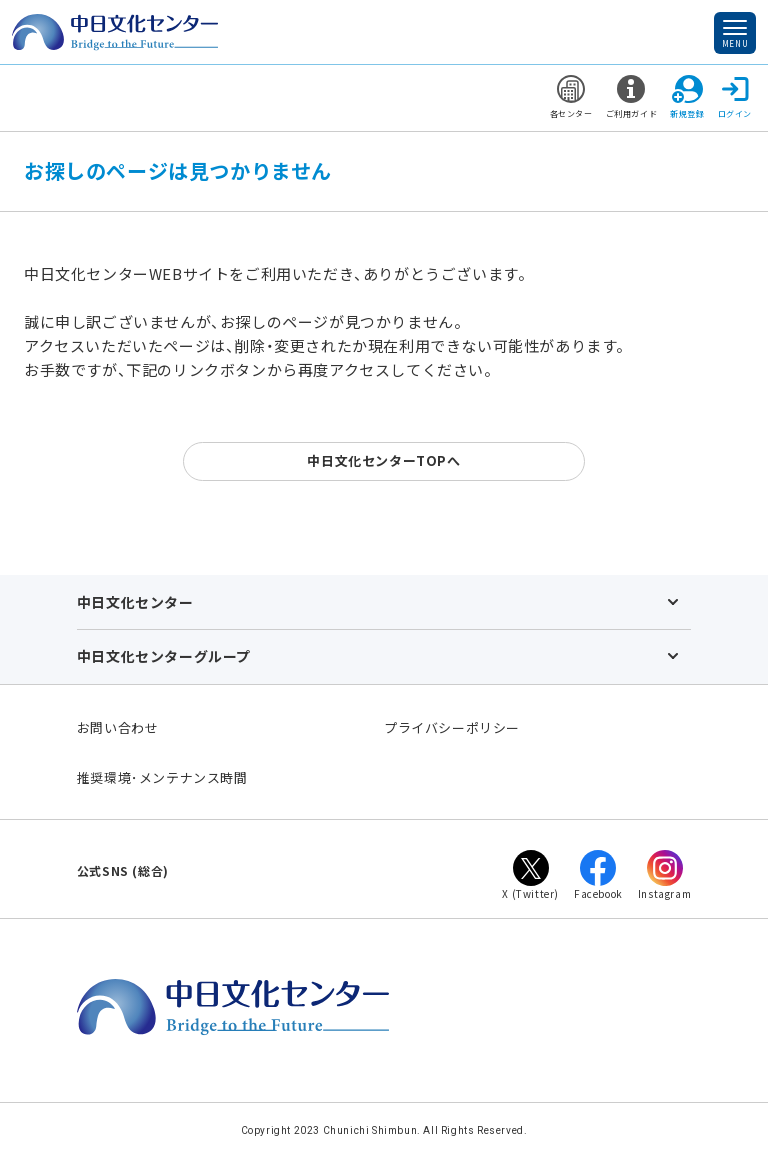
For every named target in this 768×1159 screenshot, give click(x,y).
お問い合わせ (118, 727)
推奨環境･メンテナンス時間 (162, 777)
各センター (571, 97)
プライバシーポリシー (452, 727)
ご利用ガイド (632, 97)
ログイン (735, 97)
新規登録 (687, 97)
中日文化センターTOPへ (383, 460)
